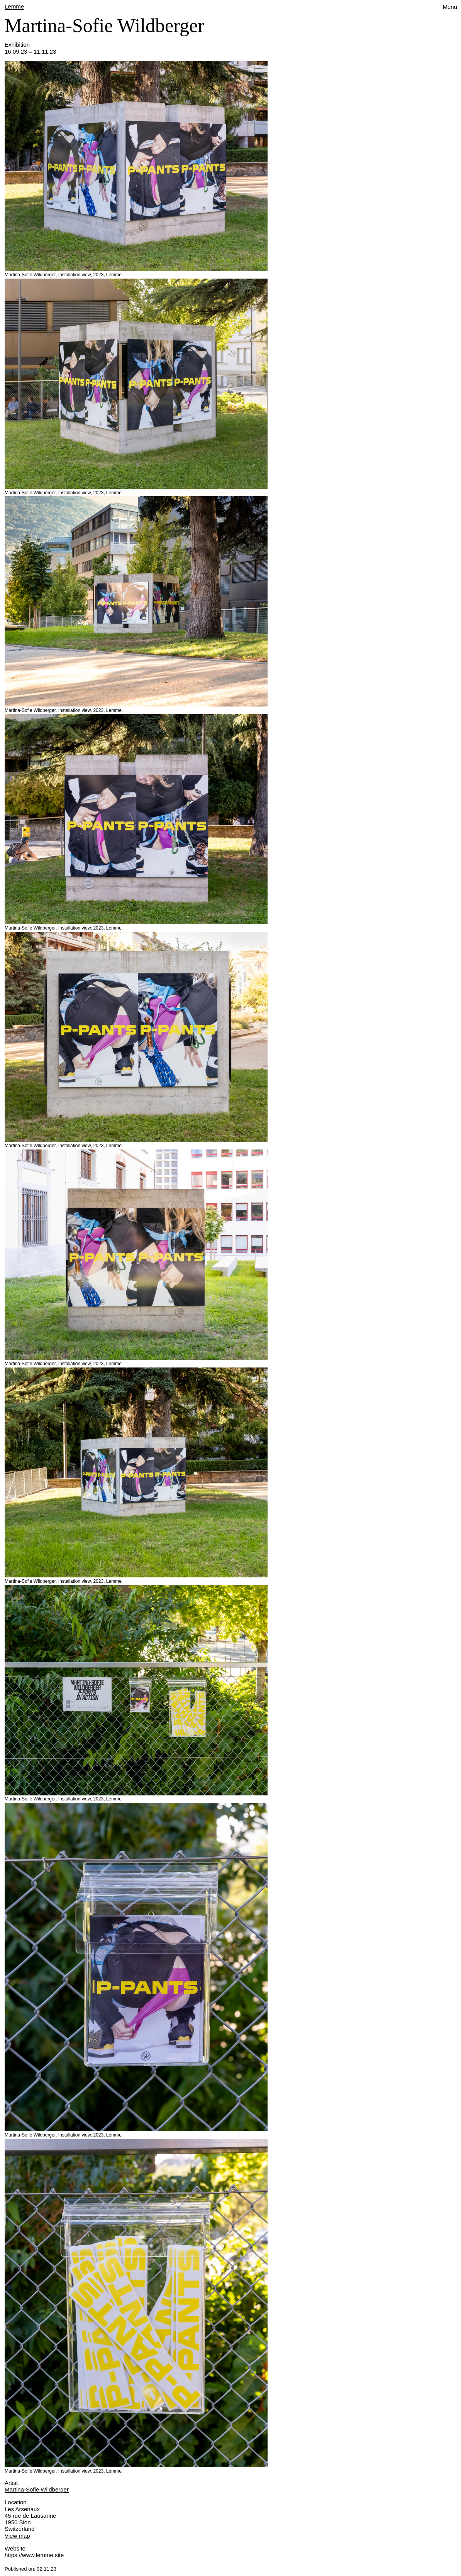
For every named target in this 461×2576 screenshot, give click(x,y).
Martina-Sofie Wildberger (37, 2489)
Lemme (14, 6)
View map (17, 2535)
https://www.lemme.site (34, 2555)
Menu (449, 6)
